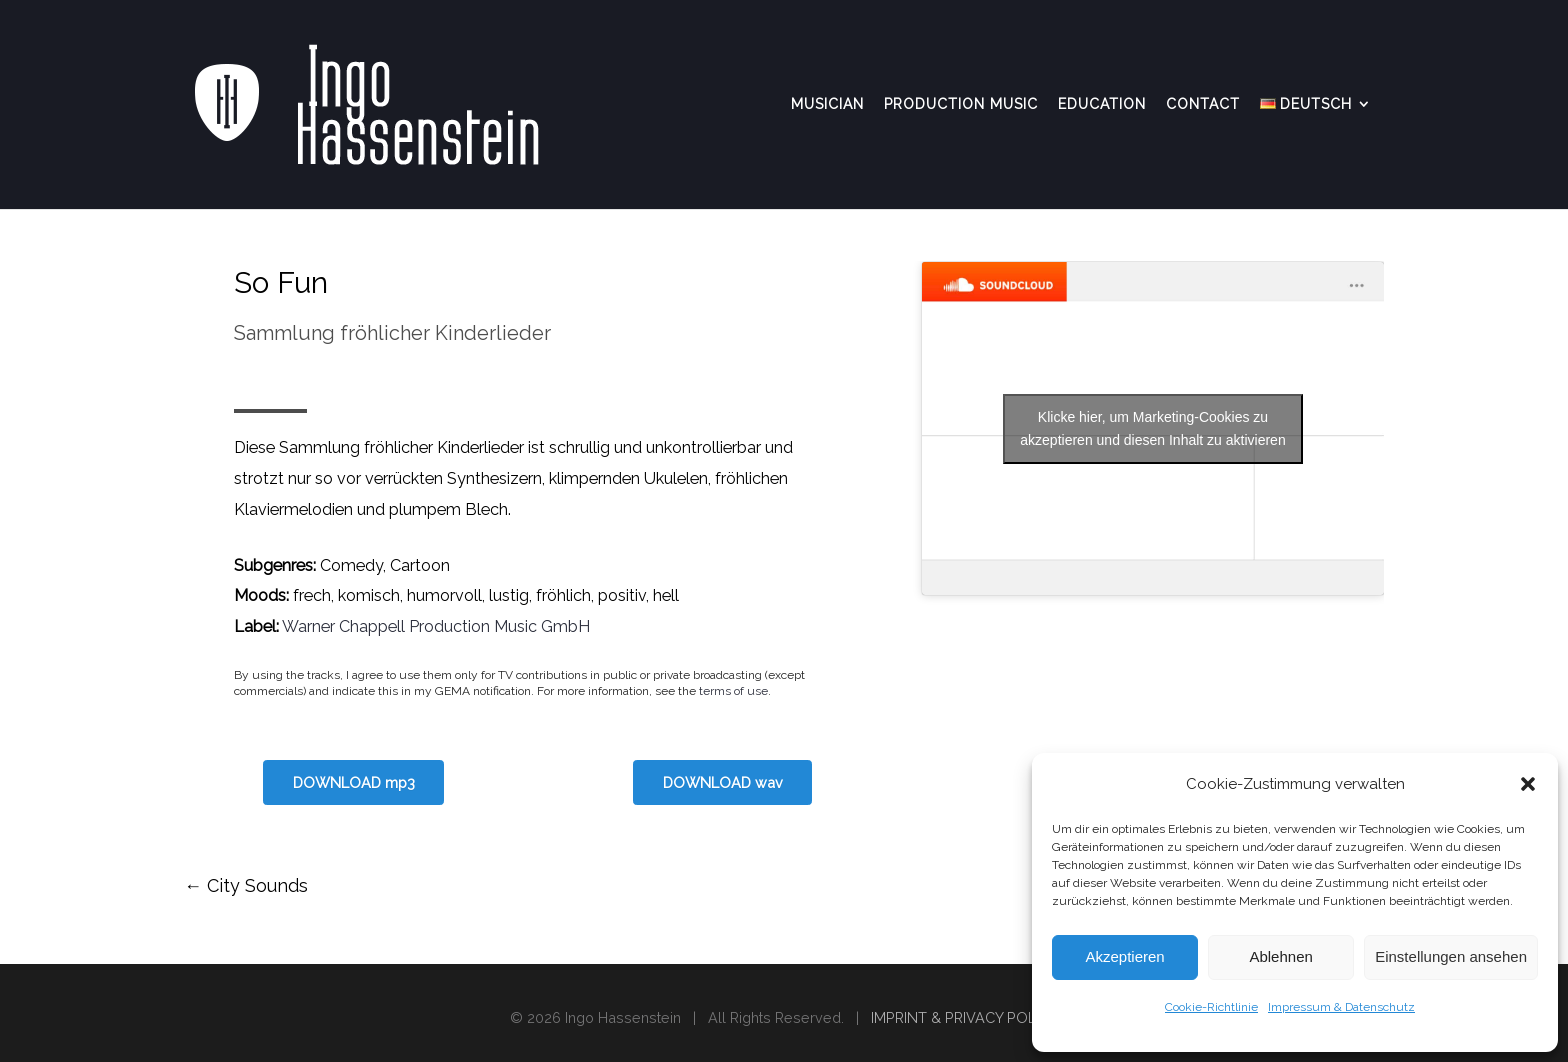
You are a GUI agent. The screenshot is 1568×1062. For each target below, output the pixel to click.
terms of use (733, 691)
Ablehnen (1280, 956)
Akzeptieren (1124, 956)
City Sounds (246, 885)
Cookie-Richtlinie (1211, 1007)
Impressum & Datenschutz (1341, 1007)
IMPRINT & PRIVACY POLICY (964, 1017)
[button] (1528, 784)
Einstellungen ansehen (1451, 956)
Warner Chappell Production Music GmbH (436, 626)
